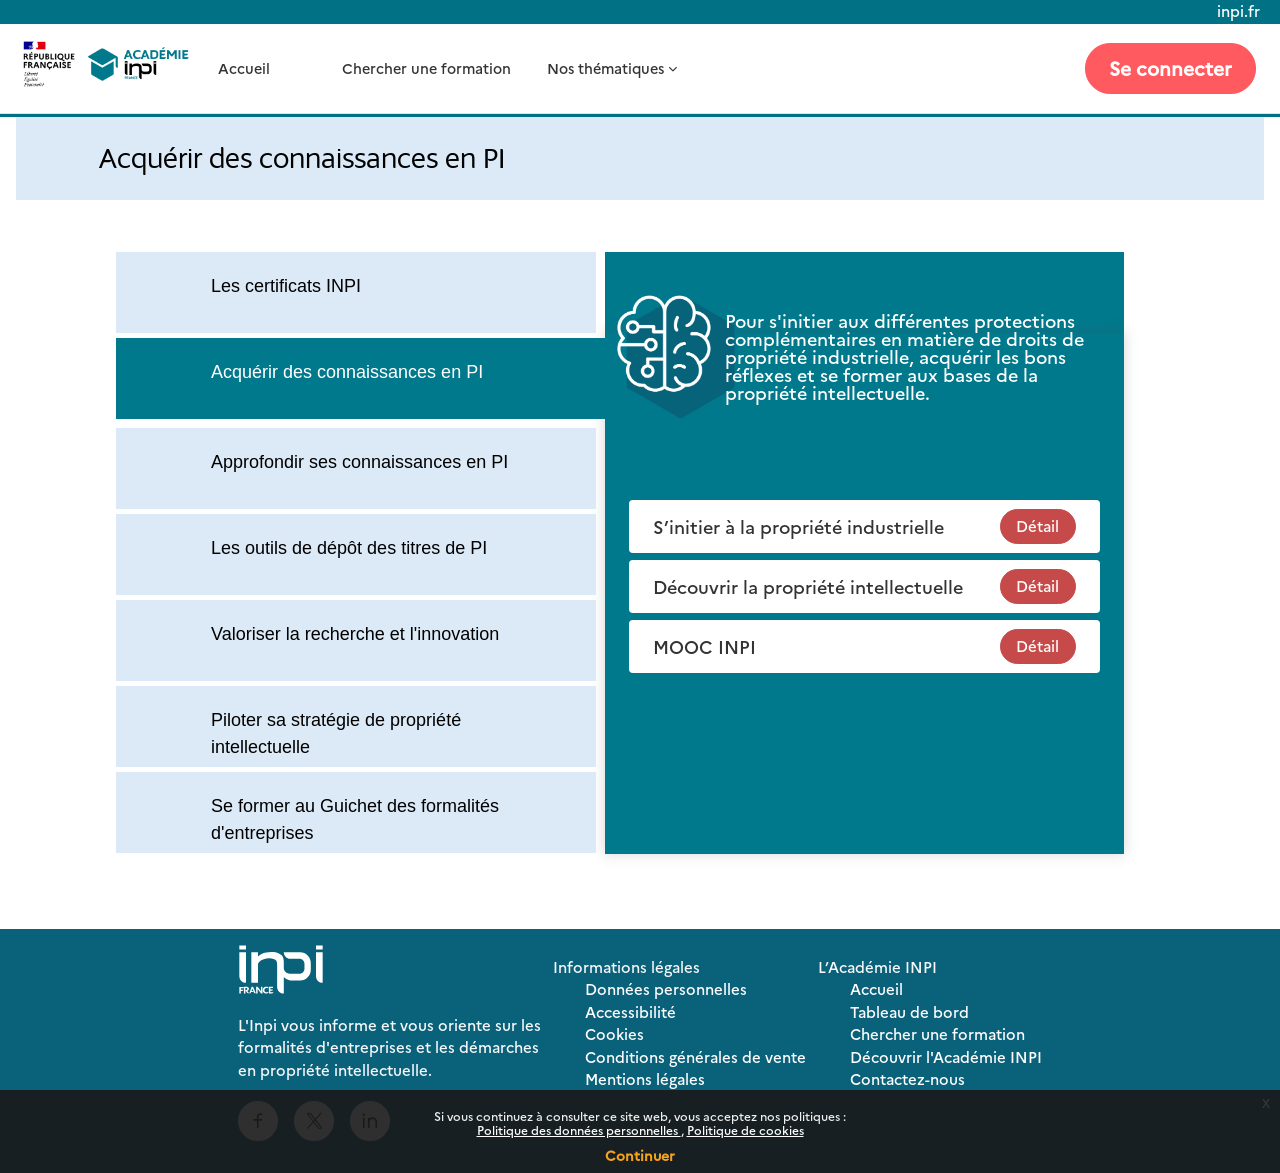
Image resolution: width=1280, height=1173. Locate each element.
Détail (1037, 525)
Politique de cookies (745, 1129)
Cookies (614, 1033)
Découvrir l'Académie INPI (946, 1056)
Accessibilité (630, 1011)
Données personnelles (666, 988)
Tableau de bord (909, 1011)
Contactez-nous (907, 1078)
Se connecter (1170, 67)
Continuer (640, 1155)
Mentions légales (645, 1078)
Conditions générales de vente (695, 1056)
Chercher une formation (426, 68)
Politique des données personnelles (579, 1129)
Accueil (244, 68)
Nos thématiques (605, 68)
